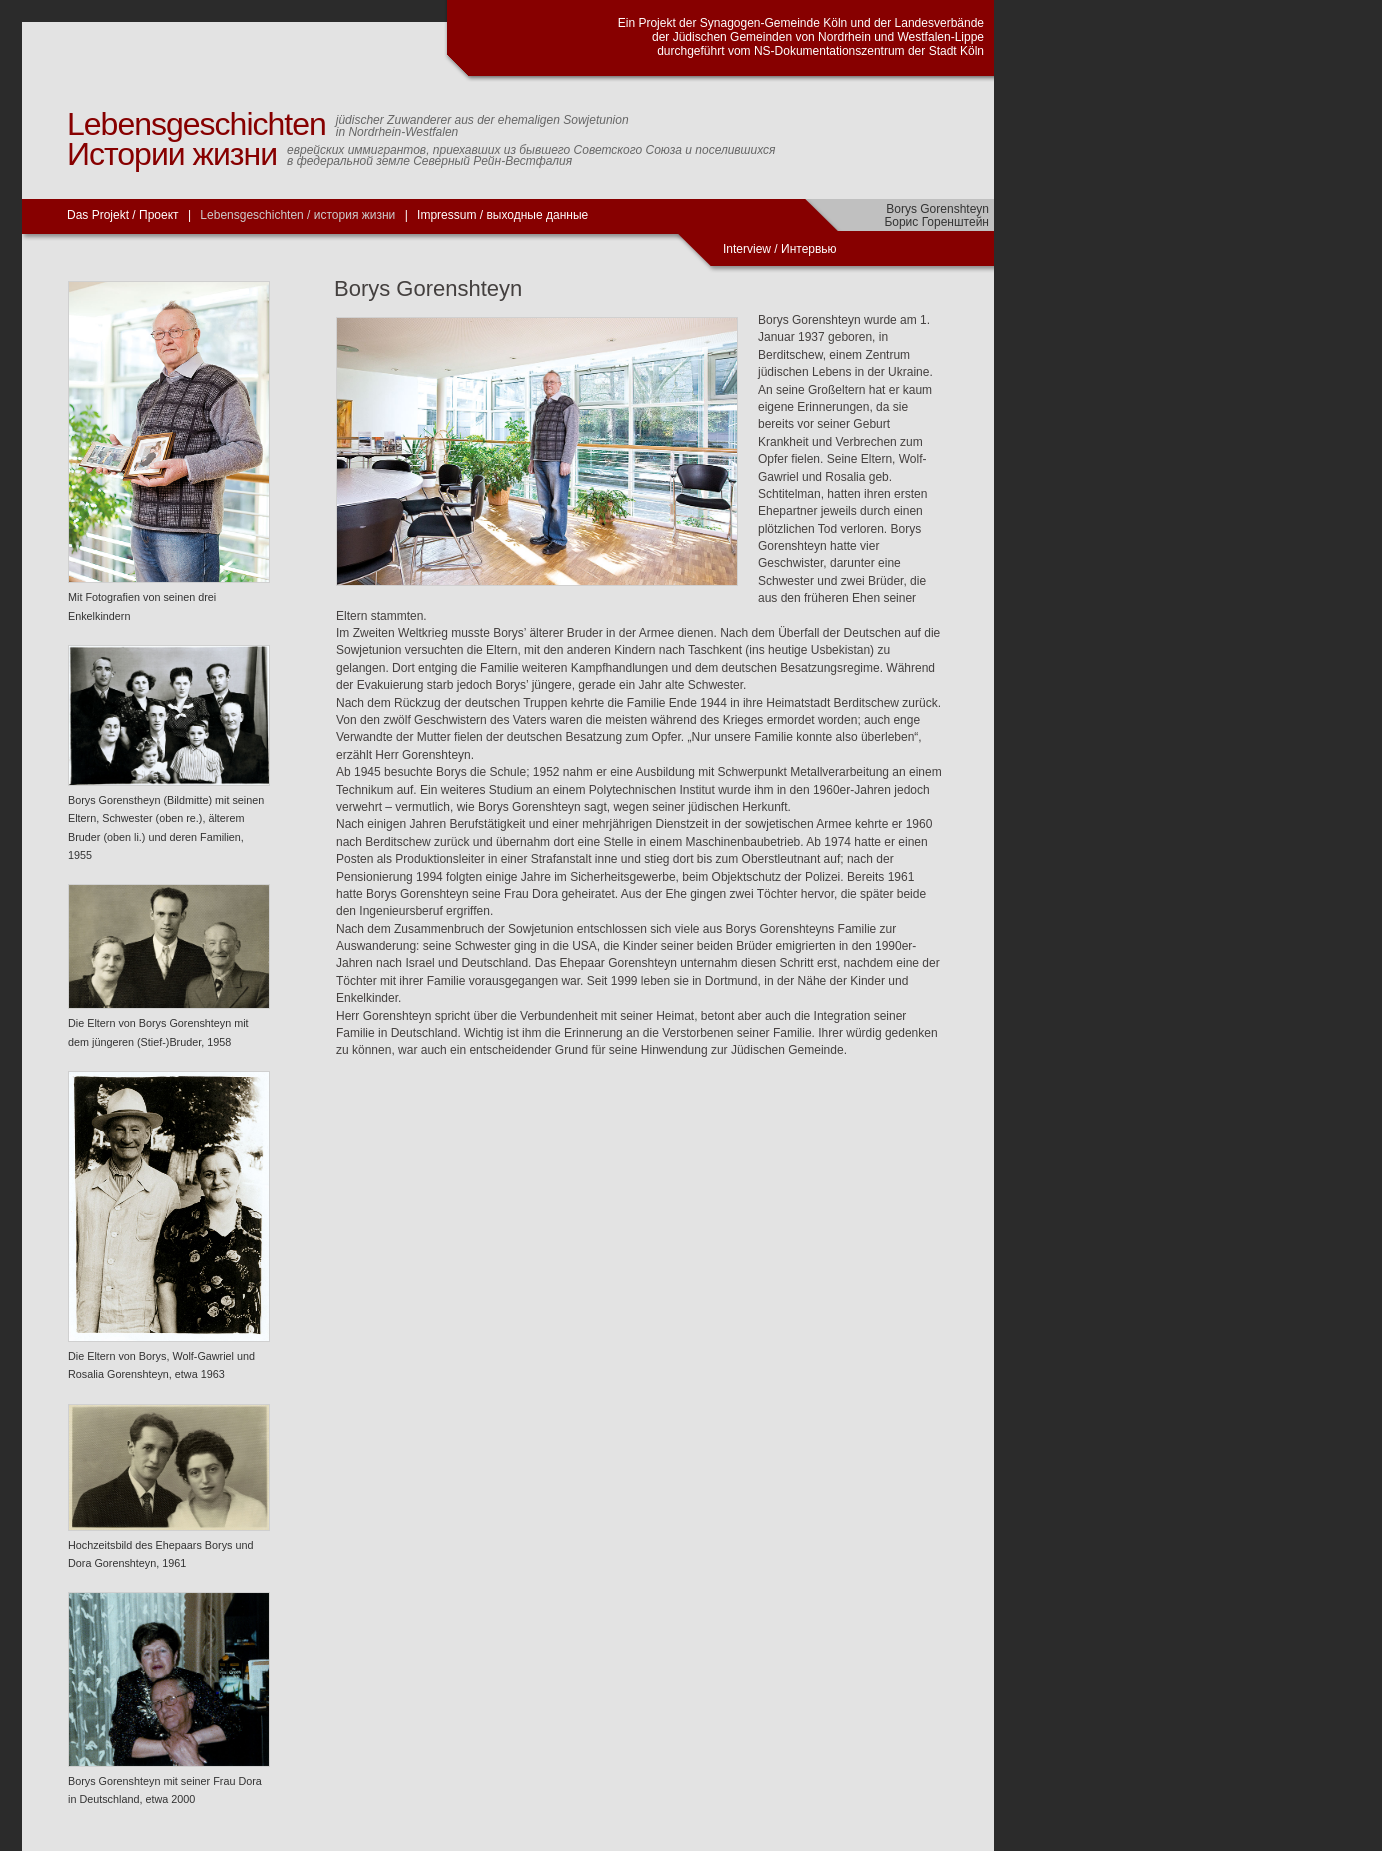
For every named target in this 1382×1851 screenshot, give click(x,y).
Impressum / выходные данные (502, 215)
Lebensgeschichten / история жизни (297, 215)
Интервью (809, 249)
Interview (748, 249)
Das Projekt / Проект (123, 215)
